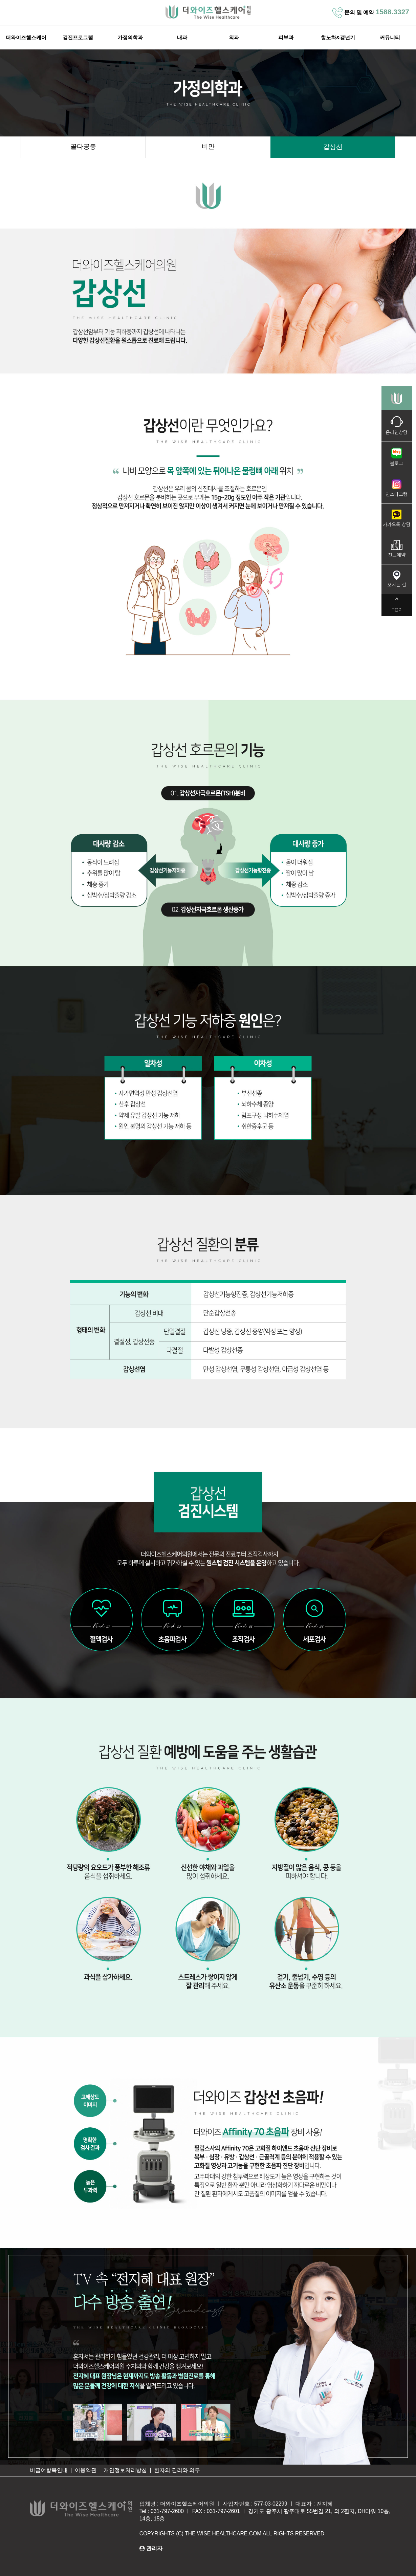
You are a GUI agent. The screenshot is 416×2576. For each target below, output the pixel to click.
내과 (182, 38)
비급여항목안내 (49, 2470)
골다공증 (83, 146)
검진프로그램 (78, 38)
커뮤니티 (390, 38)
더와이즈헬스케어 (26, 38)
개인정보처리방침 (125, 2470)
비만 (208, 146)
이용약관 (85, 2470)
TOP (396, 605)
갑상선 (333, 147)
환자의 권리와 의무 (177, 2470)
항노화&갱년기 (338, 38)
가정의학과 (130, 38)
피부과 (285, 38)
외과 (234, 38)
